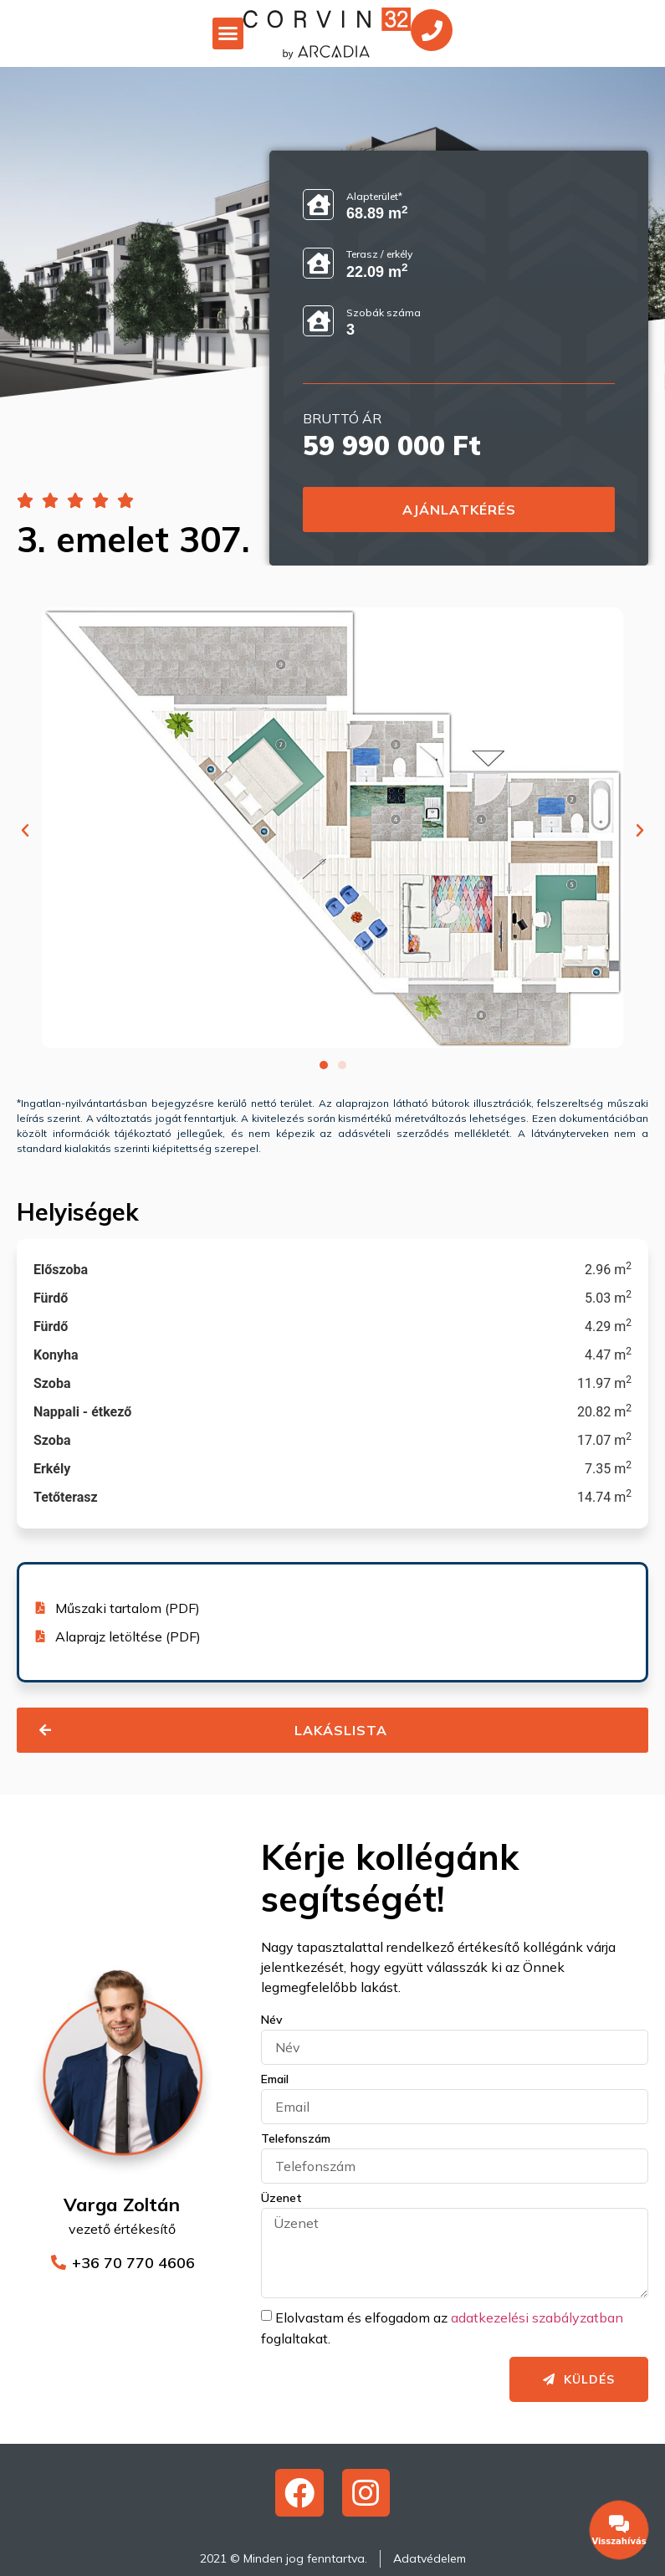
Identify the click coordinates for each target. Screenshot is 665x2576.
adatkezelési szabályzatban (537, 2317)
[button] (228, 33)
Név (272, 2020)
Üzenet (281, 2198)
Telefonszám (295, 2139)
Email (275, 2080)
